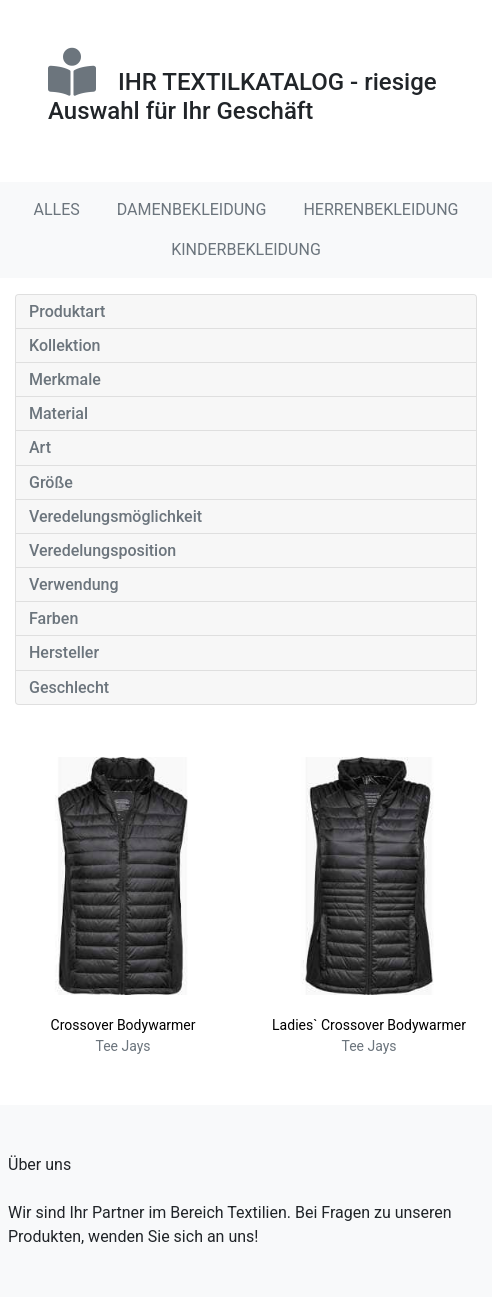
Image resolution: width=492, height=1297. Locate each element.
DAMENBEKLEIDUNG (192, 209)
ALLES (57, 209)
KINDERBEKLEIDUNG (246, 249)
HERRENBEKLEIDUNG (380, 209)
